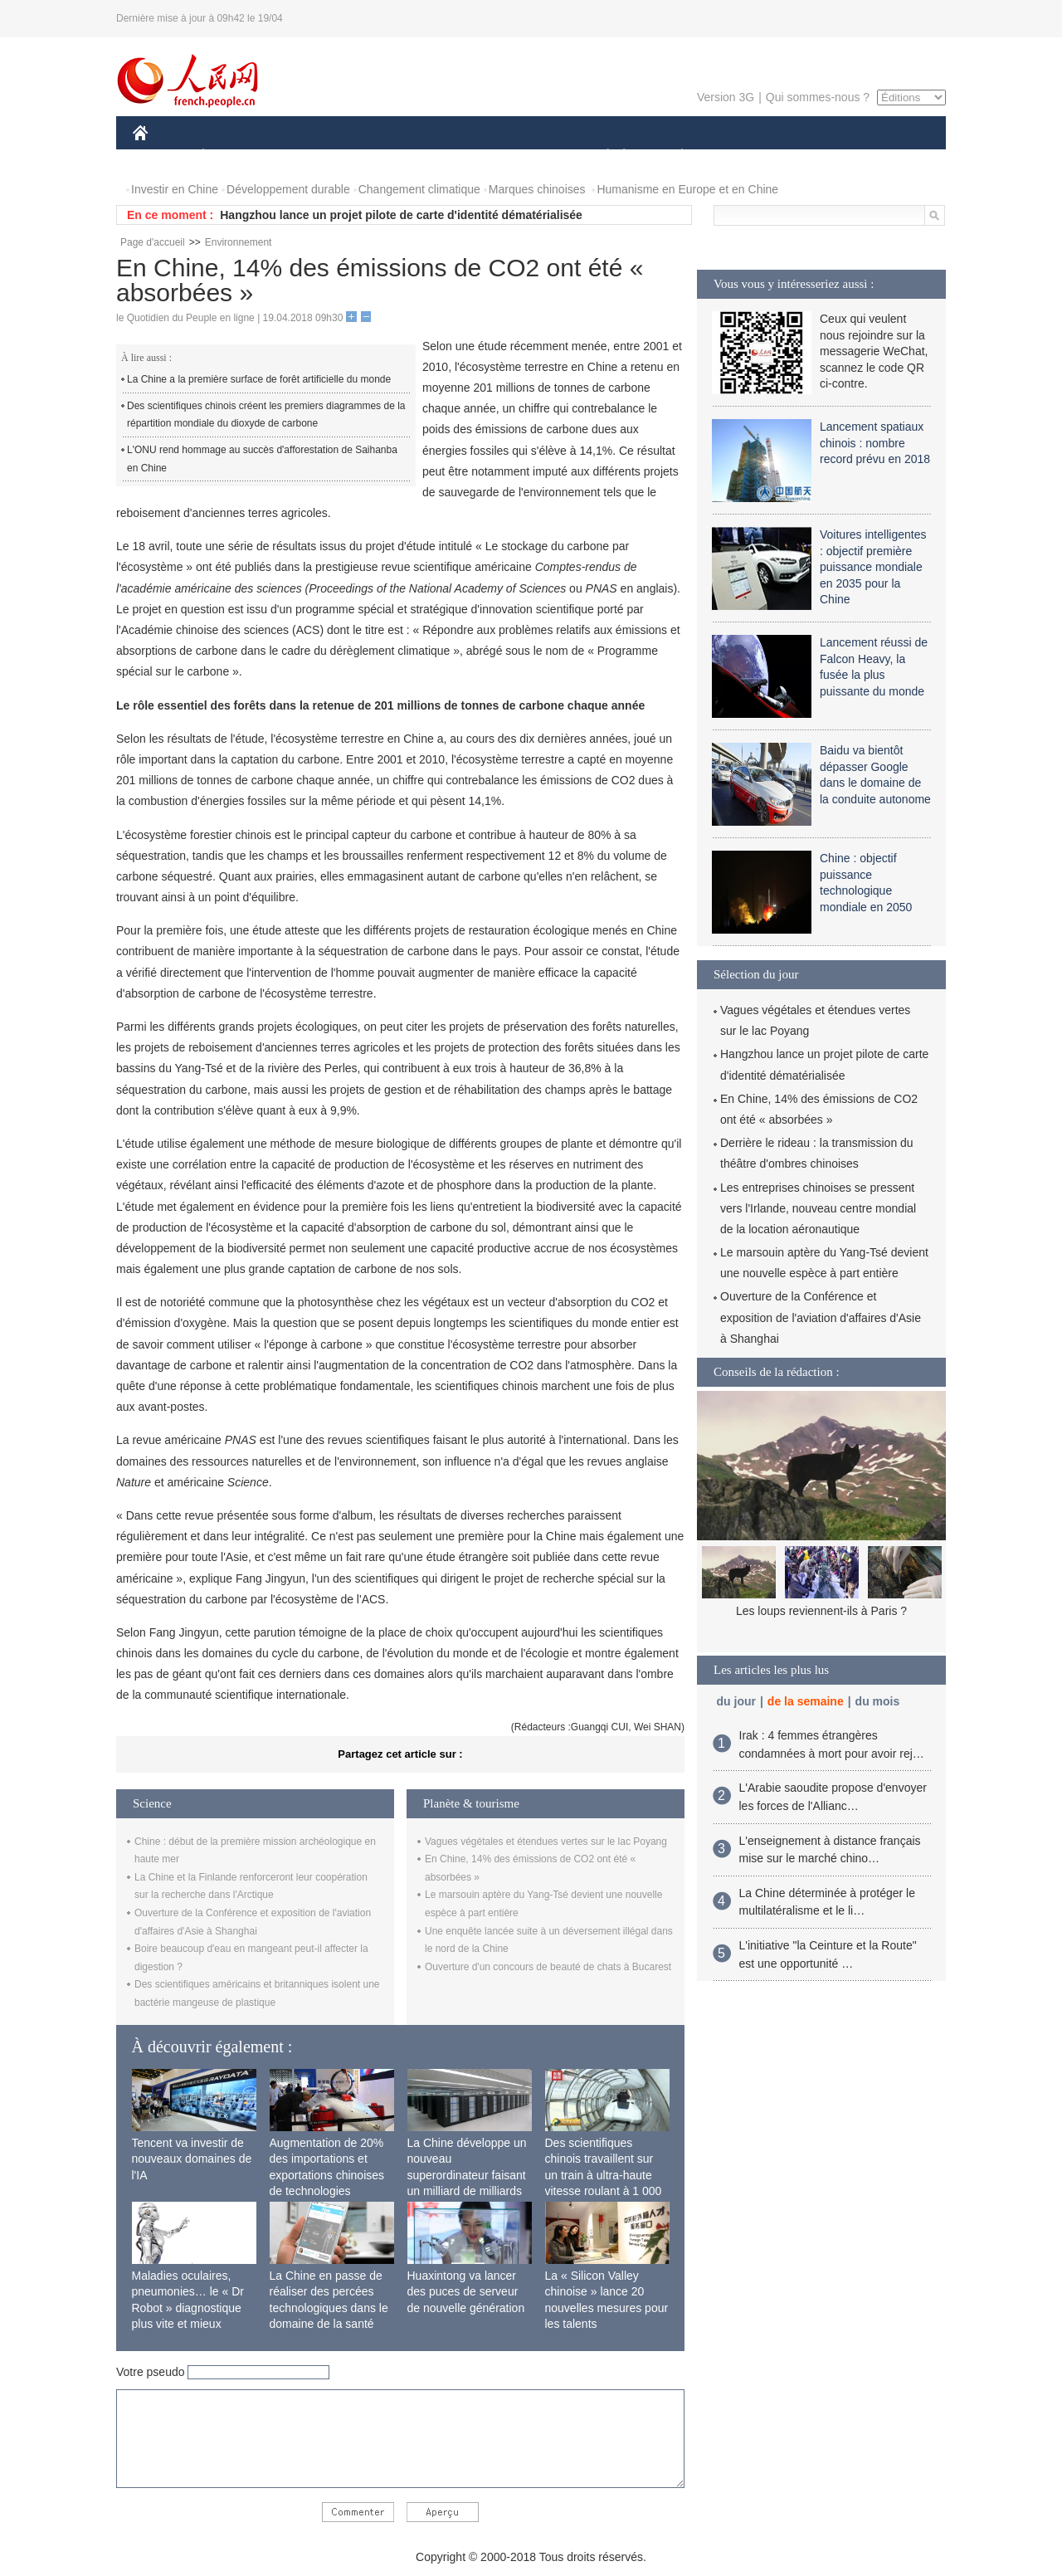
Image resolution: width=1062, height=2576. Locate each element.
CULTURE (526, 156)
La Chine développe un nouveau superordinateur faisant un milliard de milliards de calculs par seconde (467, 2175)
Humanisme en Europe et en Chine (687, 189)
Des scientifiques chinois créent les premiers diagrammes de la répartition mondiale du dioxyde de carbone (266, 415)
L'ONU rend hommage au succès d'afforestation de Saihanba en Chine (262, 459)
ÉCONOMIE (233, 156)
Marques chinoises (537, 189)
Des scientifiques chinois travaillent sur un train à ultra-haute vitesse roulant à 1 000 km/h (603, 2175)
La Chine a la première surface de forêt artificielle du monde (259, 379)
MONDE (309, 156)
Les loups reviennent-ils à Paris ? (821, 1610)
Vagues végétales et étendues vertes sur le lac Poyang (546, 1841)
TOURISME (811, 156)
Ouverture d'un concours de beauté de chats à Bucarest (548, 1967)
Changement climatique (419, 189)
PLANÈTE (673, 156)
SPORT (739, 156)
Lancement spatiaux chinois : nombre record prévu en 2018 (875, 443)
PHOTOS (887, 156)
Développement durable (288, 189)
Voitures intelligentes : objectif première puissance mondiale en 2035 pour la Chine (873, 567)
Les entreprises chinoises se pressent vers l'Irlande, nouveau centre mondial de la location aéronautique (818, 1208)
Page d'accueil (152, 242)
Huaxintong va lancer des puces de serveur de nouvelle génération (466, 2292)
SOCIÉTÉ (599, 156)
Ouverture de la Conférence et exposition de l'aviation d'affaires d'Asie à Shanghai (820, 1317)
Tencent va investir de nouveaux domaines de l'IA (192, 2159)
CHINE (161, 156)
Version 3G (725, 97)
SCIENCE (452, 156)
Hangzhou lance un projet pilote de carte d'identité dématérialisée (401, 215)
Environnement (238, 242)
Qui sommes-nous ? (818, 97)
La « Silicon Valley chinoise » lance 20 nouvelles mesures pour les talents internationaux (607, 2308)
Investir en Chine (174, 189)
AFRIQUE (378, 156)
